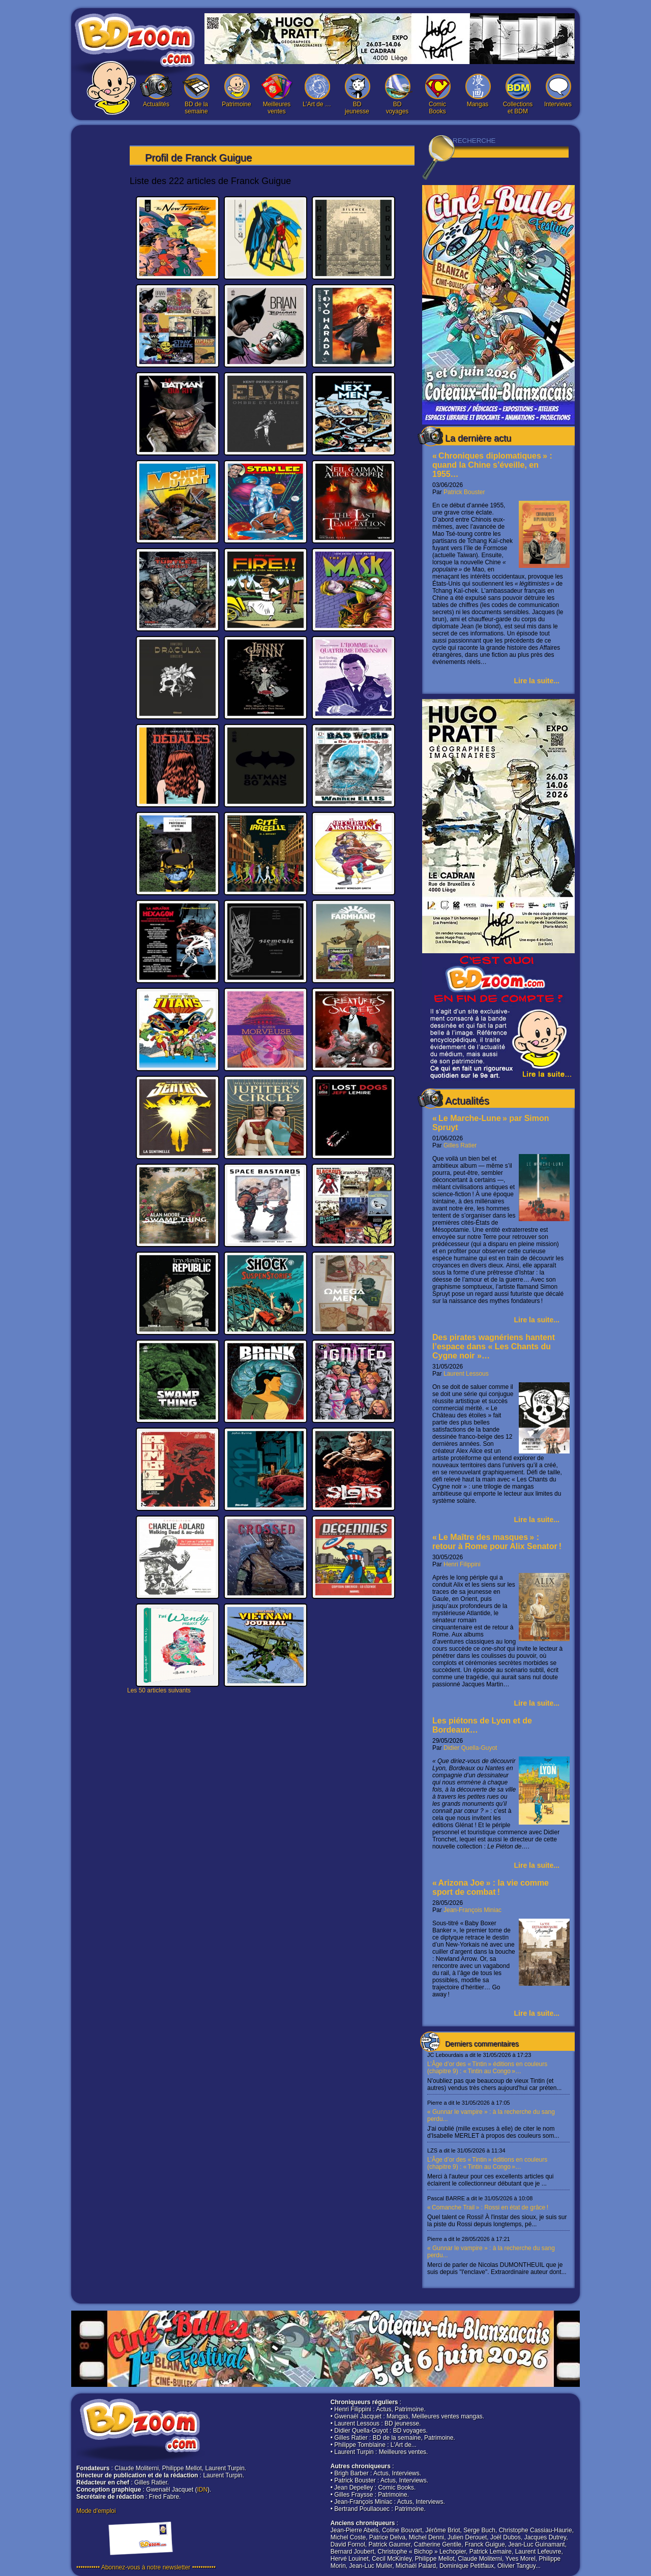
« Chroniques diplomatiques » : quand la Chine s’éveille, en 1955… (492, 464)
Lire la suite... (536, 681)
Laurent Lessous (466, 1373)
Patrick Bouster (464, 492)
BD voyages (397, 94)
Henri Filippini (462, 1564)
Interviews (558, 91)
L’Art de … (317, 91)
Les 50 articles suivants (159, 1690)
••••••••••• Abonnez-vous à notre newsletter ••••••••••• (146, 2567)
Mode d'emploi (96, 2510)
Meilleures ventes (276, 94)
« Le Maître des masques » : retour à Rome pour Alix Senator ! (496, 1542)
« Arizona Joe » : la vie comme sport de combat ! (490, 1887)
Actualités (156, 91)
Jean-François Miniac (472, 1910)
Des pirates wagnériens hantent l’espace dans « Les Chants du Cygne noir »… (493, 1346)
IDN (202, 2489)
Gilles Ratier (460, 1145)
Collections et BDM (517, 94)
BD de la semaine (196, 94)
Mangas (477, 91)
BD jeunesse (357, 94)
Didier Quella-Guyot (470, 1747)
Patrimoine (236, 91)
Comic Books (437, 94)
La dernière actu (478, 438)
